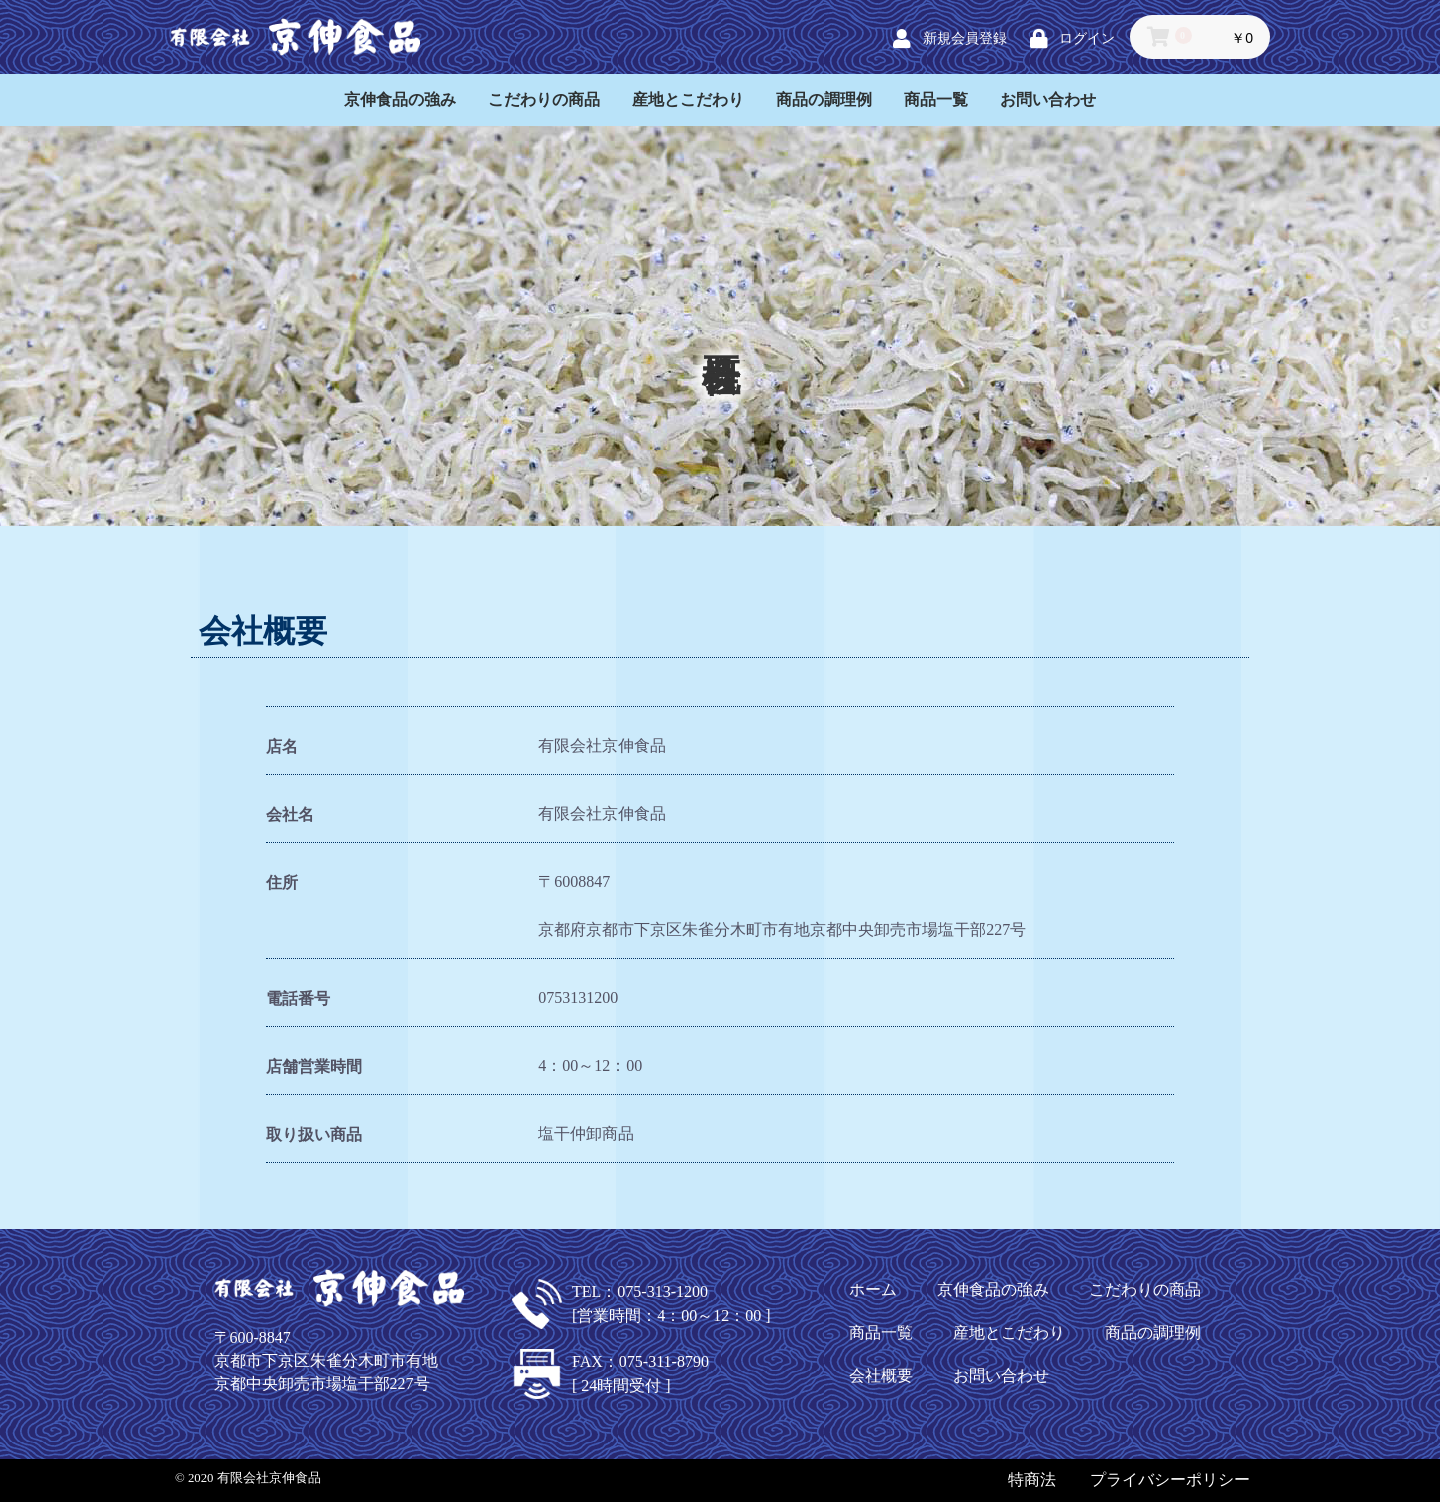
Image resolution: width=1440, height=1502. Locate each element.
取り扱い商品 (314, 1134)
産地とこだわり (688, 99)
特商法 (1032, 1479)
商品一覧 (936, 99)
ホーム (873, 1289)
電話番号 (298, 998)
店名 (282, 746)
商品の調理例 (824, 99)
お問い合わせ (1048, 99)
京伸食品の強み (400, 99)
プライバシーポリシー (1170, 1479)
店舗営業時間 (314, 1066)
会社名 (290, 814)
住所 (282, 882)
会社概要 (881, 1375)
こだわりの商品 (544, 99)
